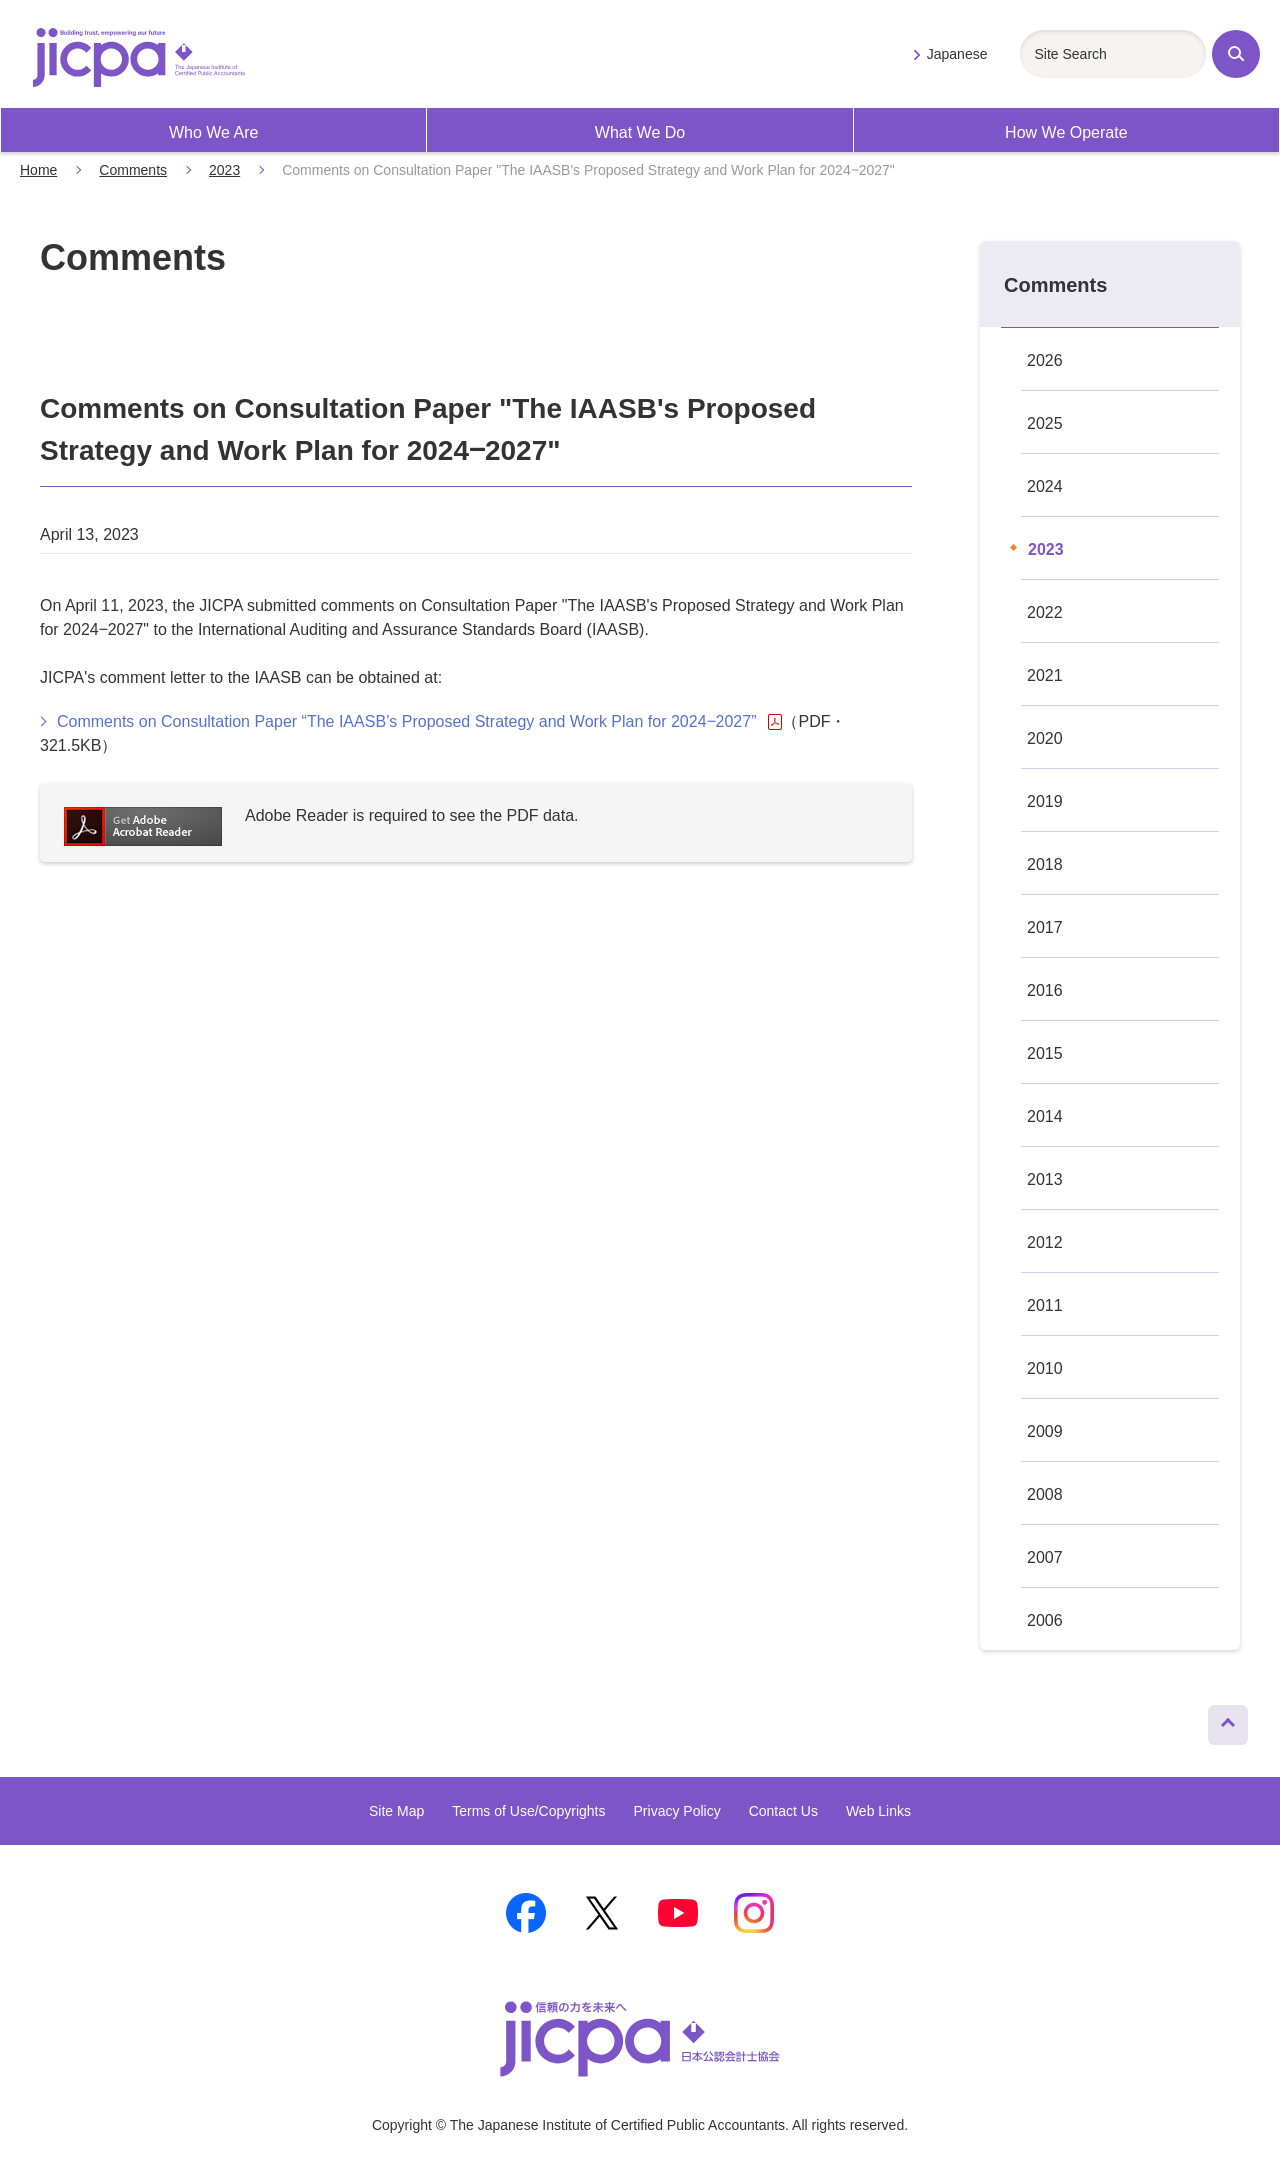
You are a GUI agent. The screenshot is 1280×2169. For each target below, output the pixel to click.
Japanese (957, 54)
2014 (1045, 1116)
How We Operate (1066, 132)
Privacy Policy (677, 1811)
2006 (1045, 1620)
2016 (1045, 990)
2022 (1045, 612)
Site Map (396, 1811)
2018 (1045, 864)
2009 (1045, 1431)
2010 (1045, 1368)
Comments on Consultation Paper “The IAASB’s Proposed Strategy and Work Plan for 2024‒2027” (419, 722)
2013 (1045, 1179)
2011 (1045, 1305)
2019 (1045, 801)
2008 (1045, 1494)
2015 (1045, 1053)
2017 (1045, 927)
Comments (133, 170)
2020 (1045, 738)
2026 (1045, 360)
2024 (1045, 486)
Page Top (1219, 1720)
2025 (1045, 423)
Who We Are (214, 132)
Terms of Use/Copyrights (528, 1811)
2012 (1045, 1242)
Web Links (878, 1811)
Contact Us (783, 1811)
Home (38, 170)
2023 (224, 170)
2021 (1045, 675)
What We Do (640, 132)
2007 (1045, 1557)
